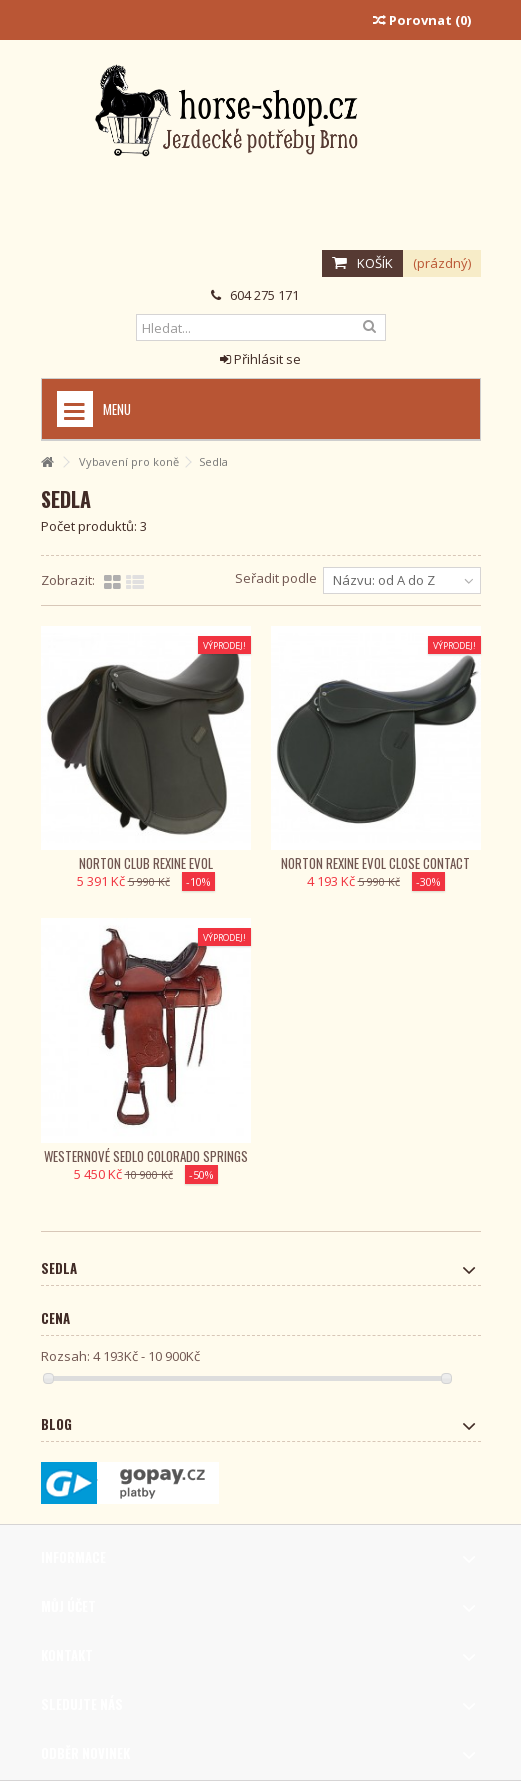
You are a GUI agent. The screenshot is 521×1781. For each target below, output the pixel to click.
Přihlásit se (260, 359)
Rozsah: (65, 1356)
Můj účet (68, 1606)
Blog (56, 1424)
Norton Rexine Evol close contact (375, 863)
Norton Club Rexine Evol (146, 863)
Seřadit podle (276, 578)
